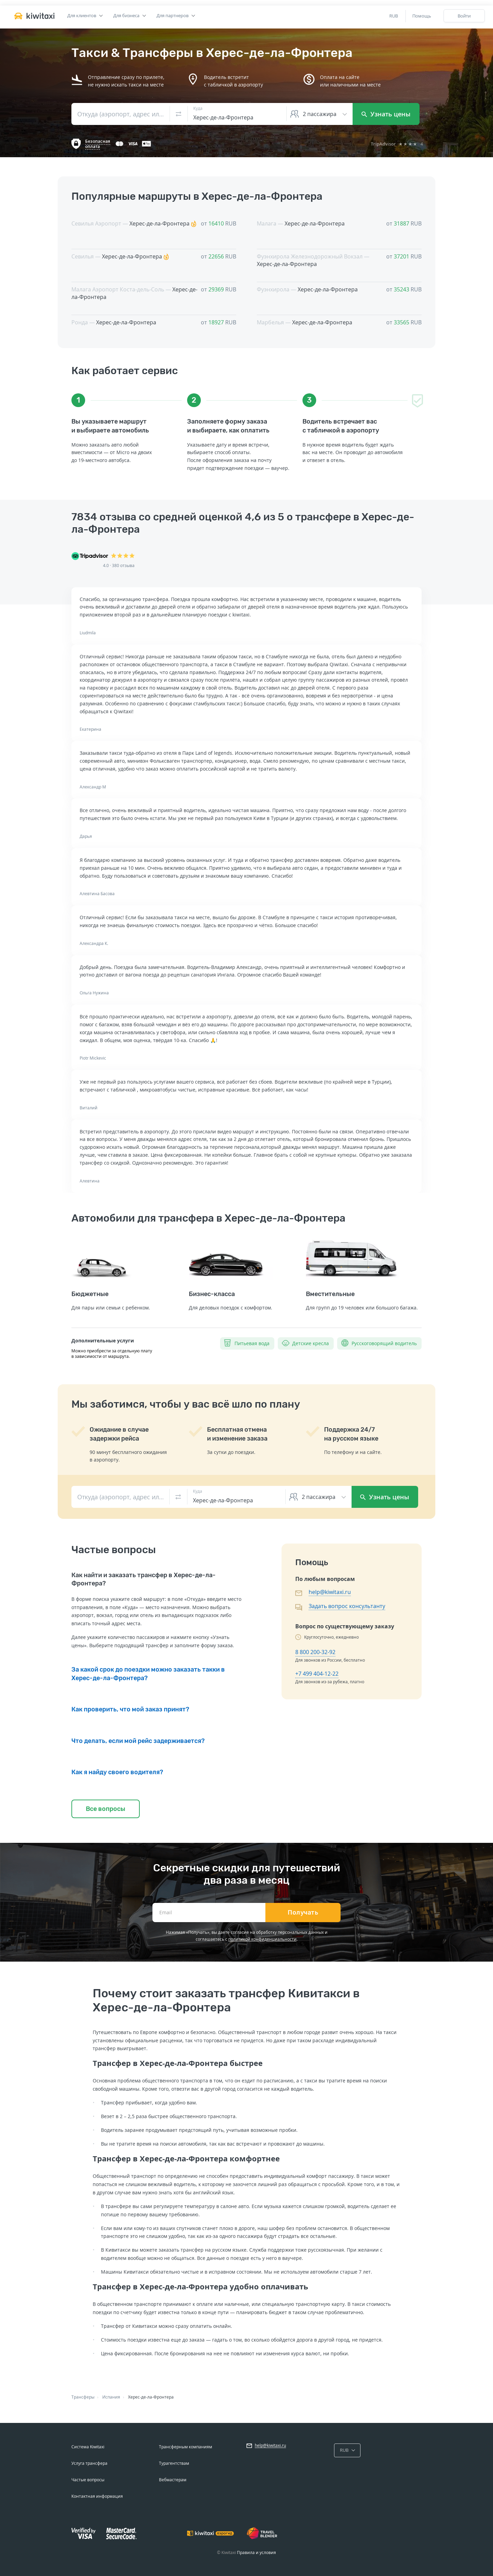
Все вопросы (105, 1809)
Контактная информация (97, 2496)
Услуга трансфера (89, 2463)
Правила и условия (256, 2552)
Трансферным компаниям (185, 2447)
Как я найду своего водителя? (117, 1772)
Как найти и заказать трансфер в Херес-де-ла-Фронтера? (143, 1579)
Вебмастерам (172, 2480)
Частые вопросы (87, 2480)
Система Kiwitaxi (87, 2447)
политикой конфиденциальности (262, 1939)
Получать (303, 1912)
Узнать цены (386, 114)
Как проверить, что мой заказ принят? (130, 1709)
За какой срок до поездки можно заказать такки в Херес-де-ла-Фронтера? (148, 1674)
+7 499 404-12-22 (317, 1673)
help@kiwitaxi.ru (330, 1592)
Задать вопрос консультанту (347, 1606)
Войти (464, 16)
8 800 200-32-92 (315, 1652)
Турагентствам (174, 2463)
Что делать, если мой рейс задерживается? (138, 1741)
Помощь (421, 16)
